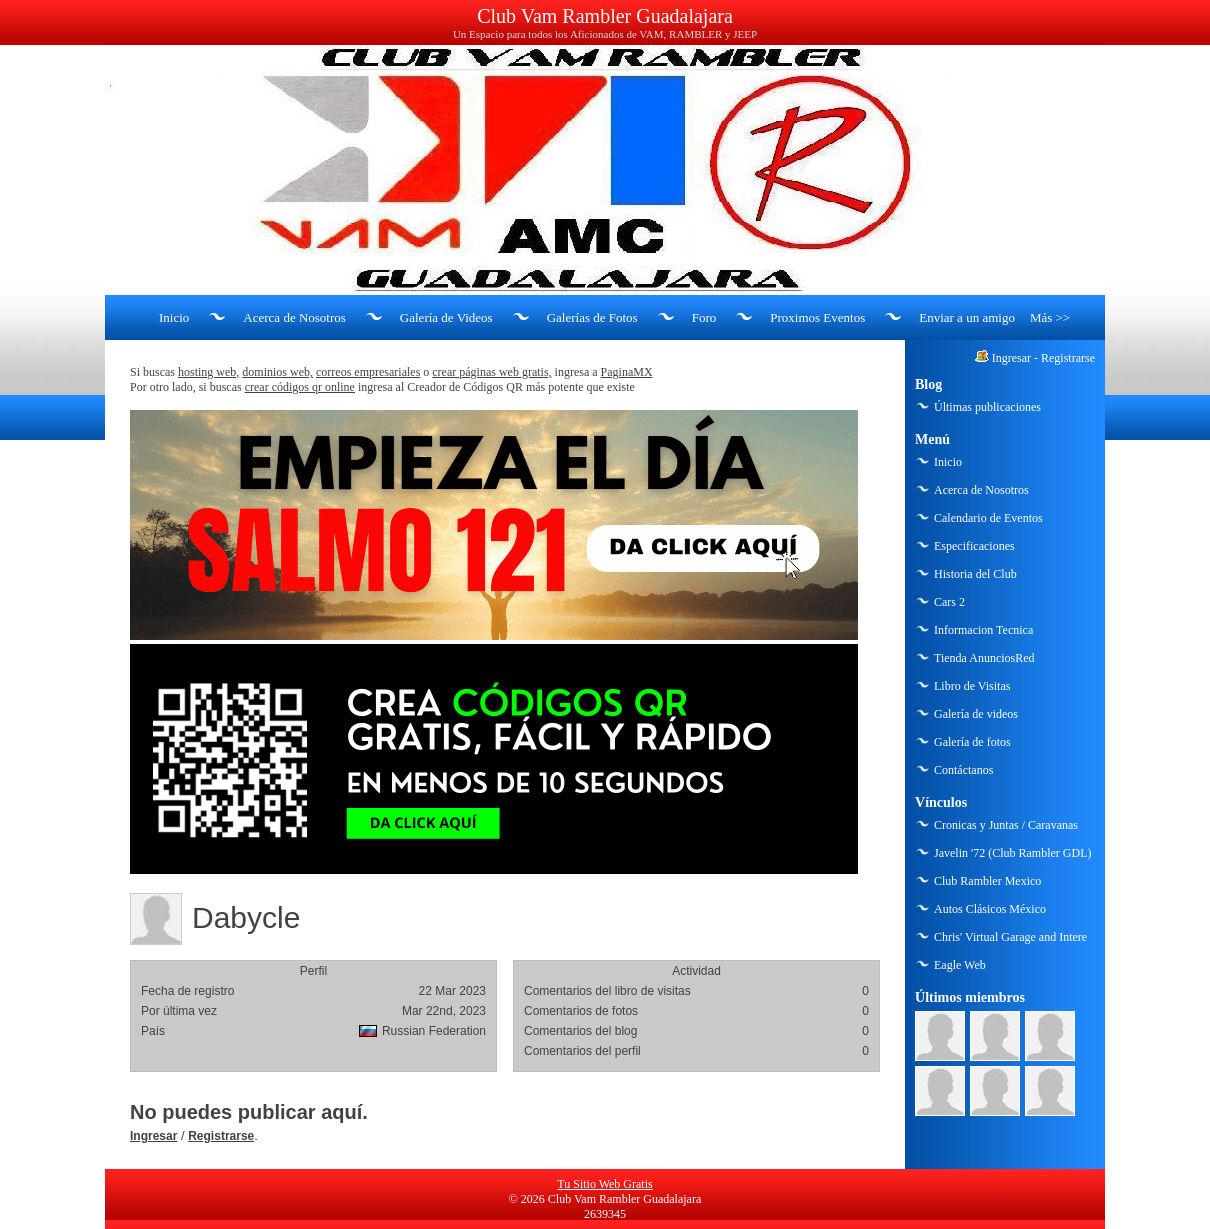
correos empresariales (368, 372)
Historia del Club (975, 574)
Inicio (174, 317)
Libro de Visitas (972, 686)
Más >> (1050, 317)
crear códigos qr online (300, 387)
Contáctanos (963, 770)
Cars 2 (949, 602)
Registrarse (221, 1136)
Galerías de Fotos (592, 317)
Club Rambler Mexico (987, 881)
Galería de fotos (972, 742)
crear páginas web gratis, (491, 372)
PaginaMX (627, 372)
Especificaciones (974, 546)
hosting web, (208, 372)
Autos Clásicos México (990, 909)
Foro (704, 317)
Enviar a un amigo (967, 317)
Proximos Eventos (817, 317)
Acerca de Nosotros (294, 317)
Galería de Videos (446, 317)
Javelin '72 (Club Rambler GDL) (1012, 853)
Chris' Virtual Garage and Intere (1010, 937)
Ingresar (153, 1136)
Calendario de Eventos (988, 518)
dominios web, (277, 372)
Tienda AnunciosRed (984, 658)
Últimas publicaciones (987, 407)
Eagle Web (960, 965)
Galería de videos (976, 714)
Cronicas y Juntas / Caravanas (1006, 825)
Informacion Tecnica (983, 630)
